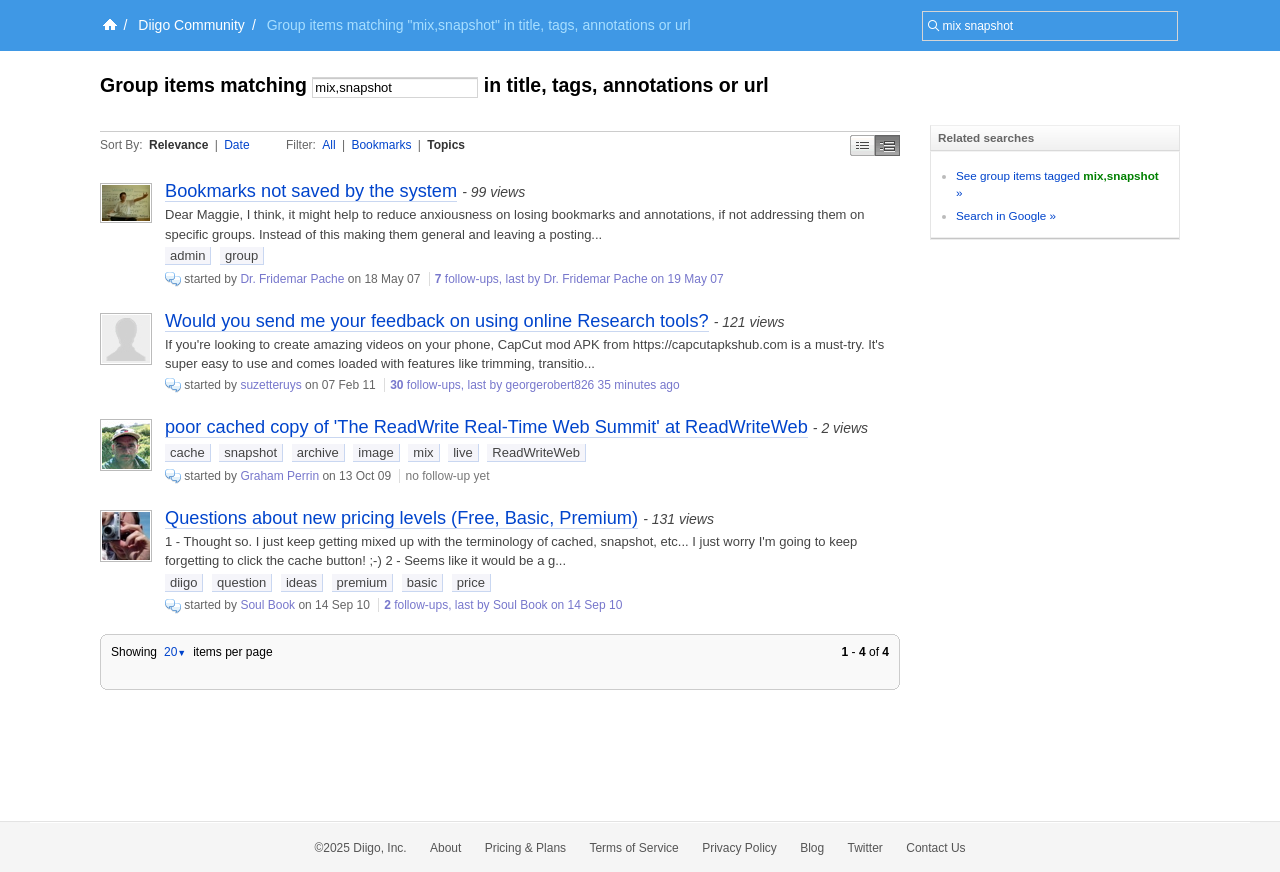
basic (422, 582)
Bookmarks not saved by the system (311, 191)
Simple (862, 145)
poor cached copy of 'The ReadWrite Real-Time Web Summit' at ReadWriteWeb (486, 427)
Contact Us (935, 848)
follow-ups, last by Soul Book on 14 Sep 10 (503, 605)
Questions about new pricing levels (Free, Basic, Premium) (401, 518)
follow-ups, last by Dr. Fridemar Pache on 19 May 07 (579, 279)
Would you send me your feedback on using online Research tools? (437, 321)
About (445, 848)
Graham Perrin (279, 476)
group (241, 255)
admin (187, 255)
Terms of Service (633, 848)
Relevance (178, 145)
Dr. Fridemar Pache (292, 279)
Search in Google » (1006, 215)
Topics (446, 145)
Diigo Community (191, 25)
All (328, 145)
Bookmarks (381, 145)
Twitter (865, 848)
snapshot (250, 452)
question (241, 582)
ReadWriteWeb (536, 452)
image (375, 452)
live (463, 452)
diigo (183, 582)
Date (236, 145)
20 (175, 652)
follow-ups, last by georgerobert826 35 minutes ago (535, 385)
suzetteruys (270, 385)
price (471, 582)
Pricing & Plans (525, 848)
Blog (812, 848)
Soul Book (267, 605)
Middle (887, 145)
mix (423, 452)
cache (187, 452)
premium (362, 582)
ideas (301, 582)
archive (318, 452)
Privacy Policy (739, 848)
